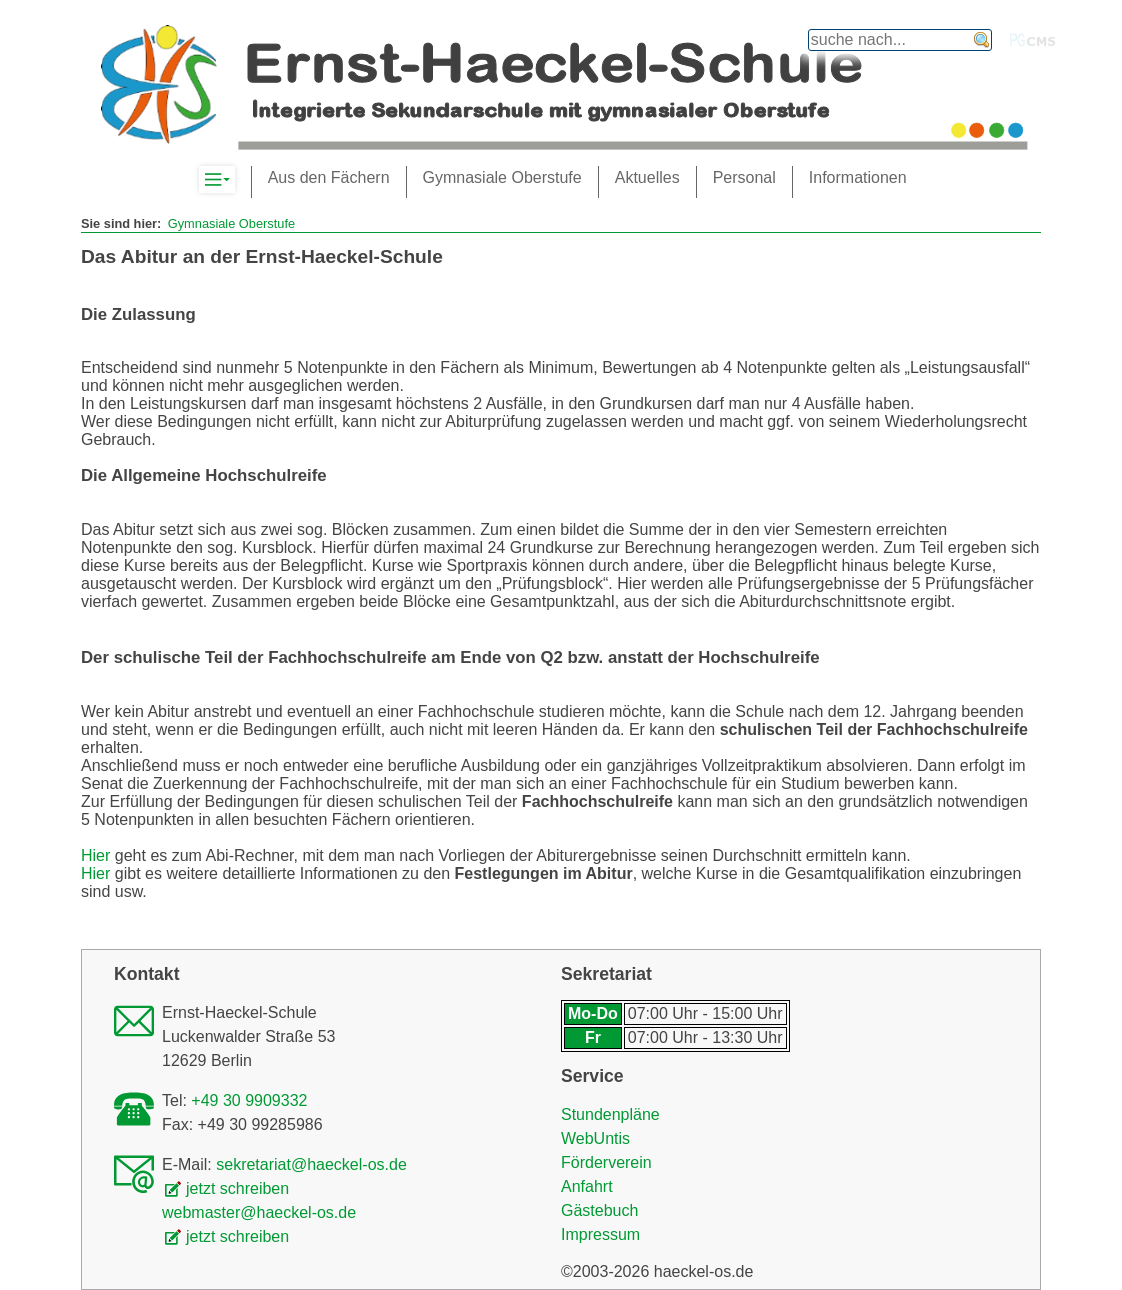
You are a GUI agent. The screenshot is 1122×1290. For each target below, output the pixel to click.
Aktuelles (647, 177)
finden (982, 40)
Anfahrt (587, 1186)
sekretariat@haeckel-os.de (311, 1164)
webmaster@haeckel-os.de (259, 1212)
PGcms (1033, 40)
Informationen (858, 177)
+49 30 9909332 (249, 1100)
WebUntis (595, 1138)
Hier (95, 855)
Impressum (600, 1234)
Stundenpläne (610, 1114)
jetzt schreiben (237, 1188)
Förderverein (606, 1162)
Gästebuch (599, 1210)
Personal (744, 177)
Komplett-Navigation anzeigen (234, 180)
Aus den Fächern (329, 177)
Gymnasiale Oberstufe (231, 223)
